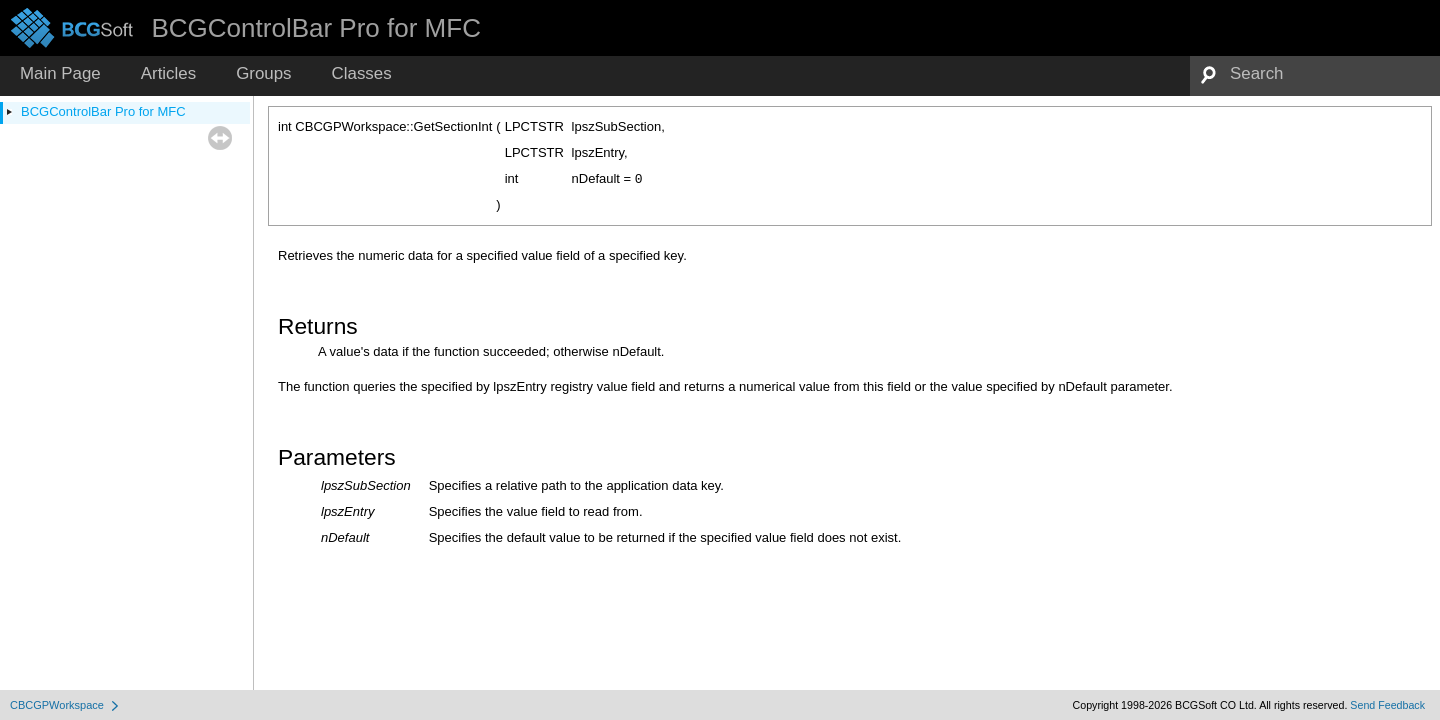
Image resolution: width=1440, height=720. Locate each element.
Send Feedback (1387, 705)
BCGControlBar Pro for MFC (103, 111)
